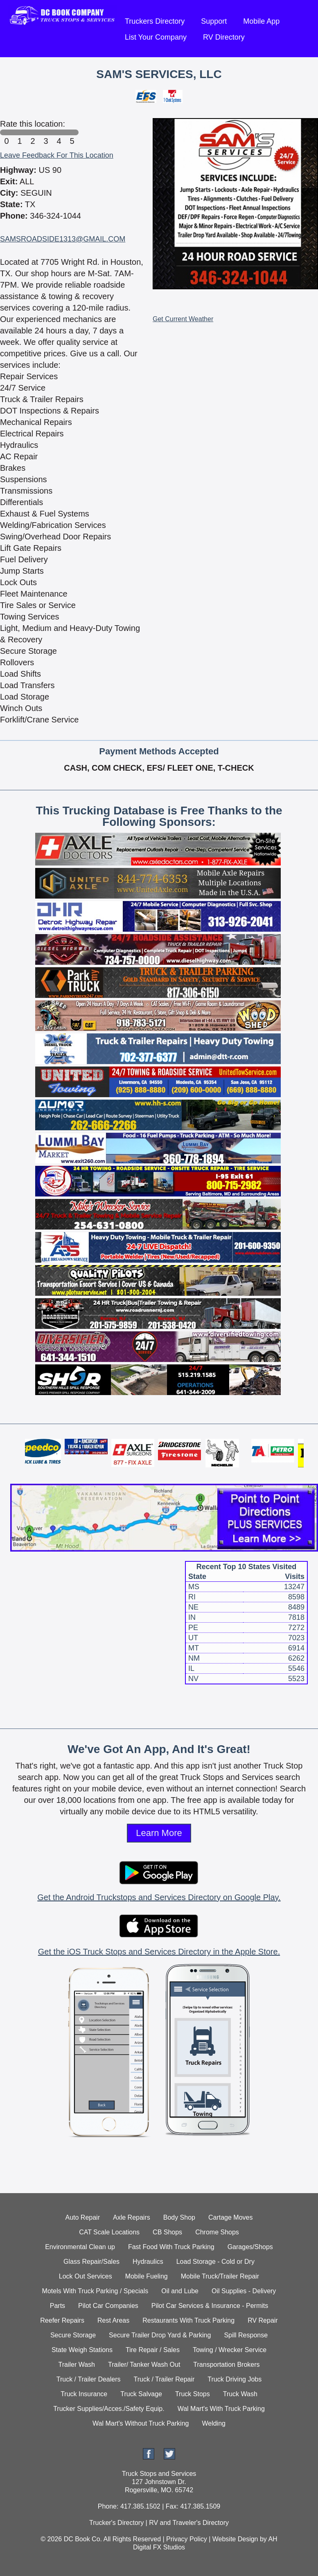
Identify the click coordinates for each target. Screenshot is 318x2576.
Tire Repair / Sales (153, 2349)
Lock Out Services (85, 2276)
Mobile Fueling (146, 2276)
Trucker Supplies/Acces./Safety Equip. (109, 2408)
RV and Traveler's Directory (189, 2522)
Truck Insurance (84, 2393)
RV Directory (224, 37)
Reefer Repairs (62, 2320)
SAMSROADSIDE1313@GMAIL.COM (62, 239)
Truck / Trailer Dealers (88, 2379)
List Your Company (156, 37)
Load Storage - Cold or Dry (215, 2261)
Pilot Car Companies (108, 2305)
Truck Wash (240, 2393)
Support (214, 21)
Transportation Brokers (226, 2364)
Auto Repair (82, 2217)
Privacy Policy (186, 2539)
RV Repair (263, 2320)
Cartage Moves (230, 2217)
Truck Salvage (141, 2393)
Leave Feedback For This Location (56, 155)
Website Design (235, 2539)
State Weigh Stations (82, 2349)
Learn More (159, 1833)
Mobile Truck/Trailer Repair (220, 2276)
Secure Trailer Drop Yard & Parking (160, 2335)
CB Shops (167, 2232)
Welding (214, 2423)
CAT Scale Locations (109, 2232)
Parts (57, 2305)
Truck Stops (192, 2393)
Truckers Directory (155, 21)
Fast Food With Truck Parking (171, 2246)
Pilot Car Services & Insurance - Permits (209, 2305)
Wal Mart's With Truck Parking (221, 2408)
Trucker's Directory (116, 2522)
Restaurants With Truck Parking (188, 2320)
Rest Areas (113, 2320)
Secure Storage (73, 2335)
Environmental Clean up (80, 2246)
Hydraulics (148, 2261)
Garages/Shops (250, 2246)
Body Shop (179, 2217)
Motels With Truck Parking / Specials (95, 2291)
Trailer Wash (77, 2364)
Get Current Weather (183, 318)
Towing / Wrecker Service (229, 2349)
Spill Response (246, 2335)
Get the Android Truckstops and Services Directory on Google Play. (158, 1897)
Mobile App (261, 21)
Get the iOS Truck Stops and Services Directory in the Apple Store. (159, 1951)
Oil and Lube (179, 2291)
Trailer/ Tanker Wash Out (144, 2364)
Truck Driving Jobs (234, 2379)
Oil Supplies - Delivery (244, 2291)
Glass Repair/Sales (91, 2261)
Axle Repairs (131, 2217)
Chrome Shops (217, 2232)
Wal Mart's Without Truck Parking (140, 2423)
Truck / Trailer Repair (164, 2379)
